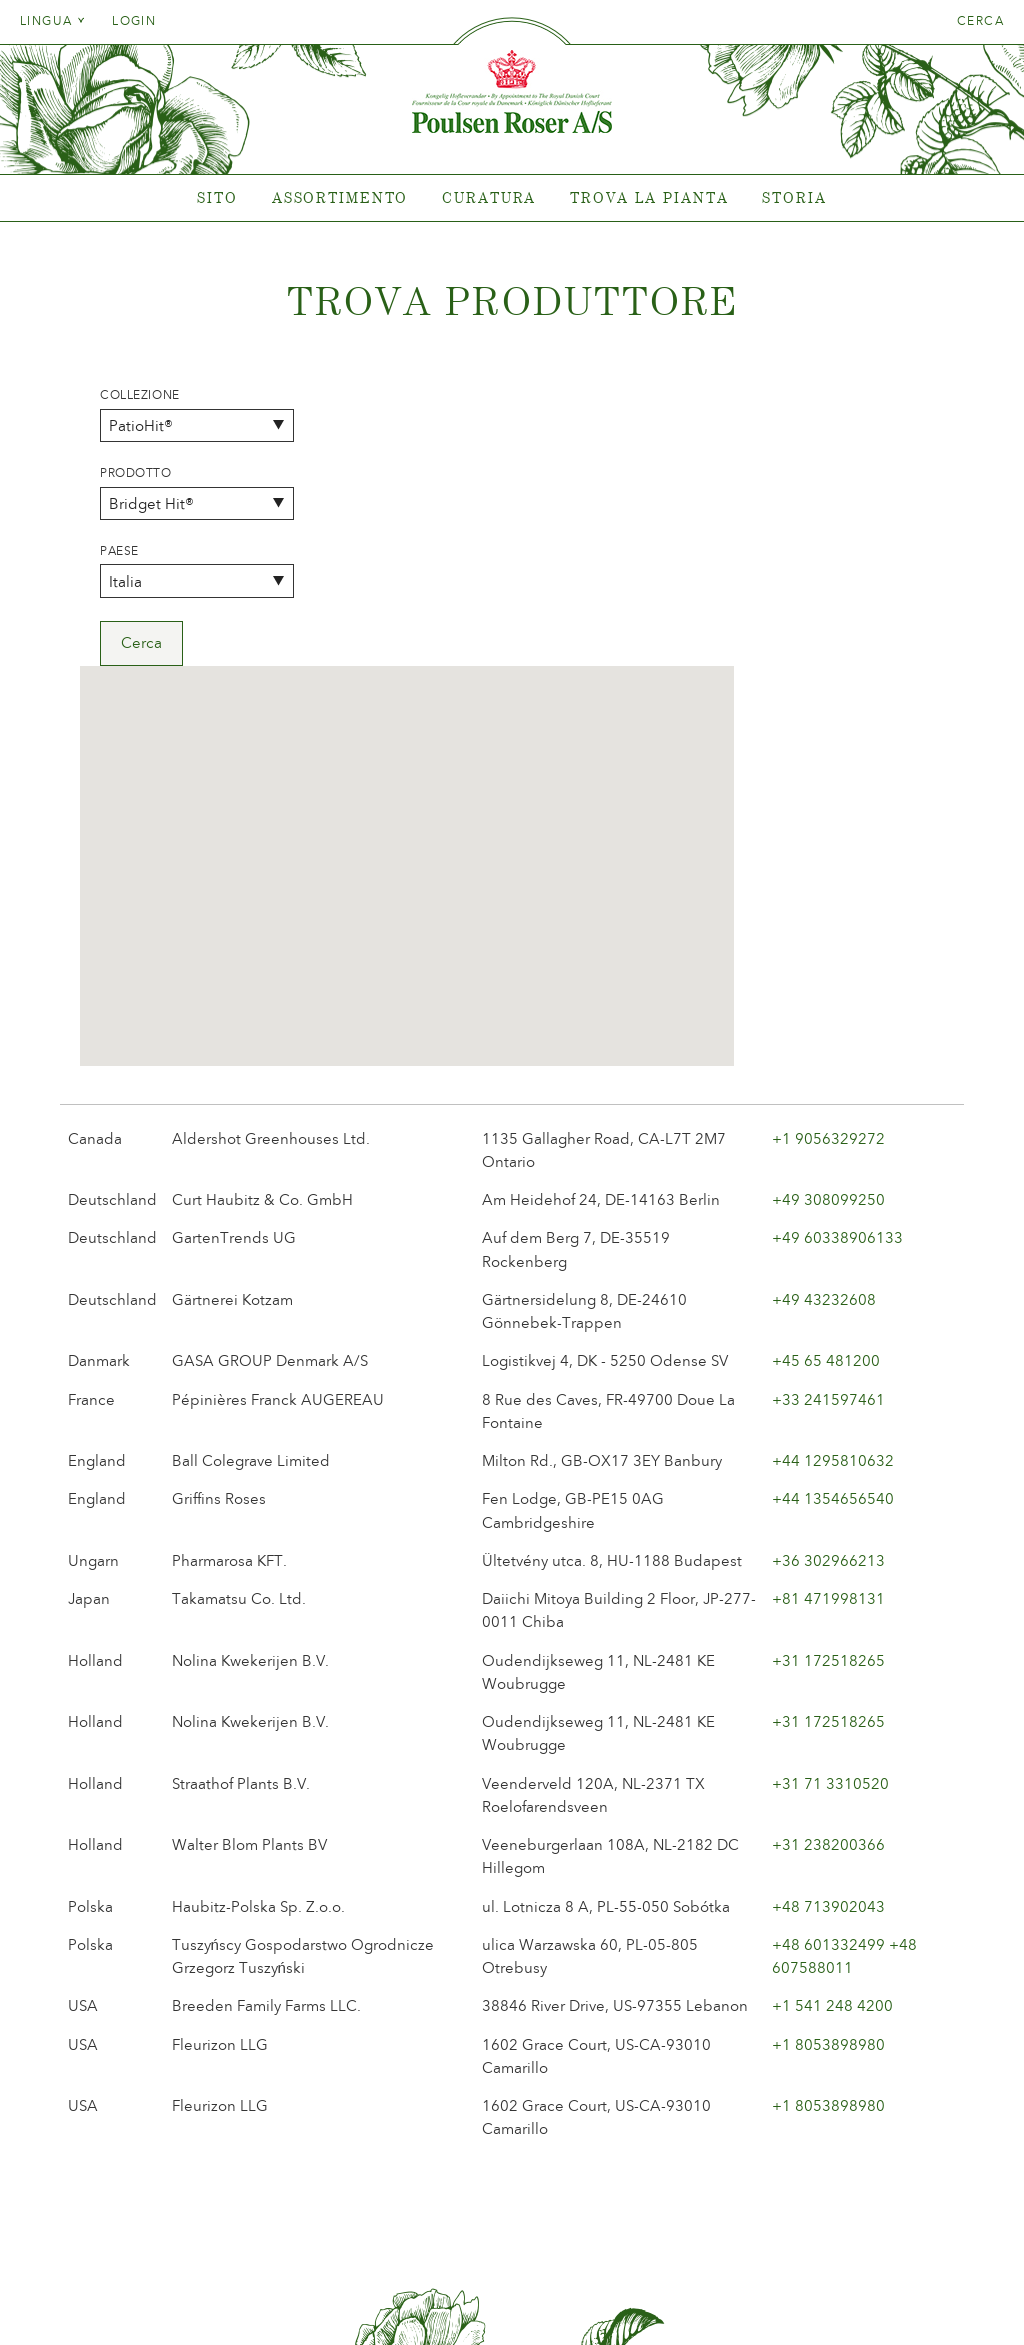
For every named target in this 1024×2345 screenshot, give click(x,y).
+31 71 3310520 (830, 1505)
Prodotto (136, 473)
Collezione (140, 395)
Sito (217, 197)
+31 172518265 (828, 1382)
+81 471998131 (828, 1320)
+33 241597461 (828, 1121)
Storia (794, 197)
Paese (119, 551)
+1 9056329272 (828, 860)
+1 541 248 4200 (832, 1728)
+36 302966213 (828, 1282)
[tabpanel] (512, 198)
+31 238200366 (828, 1566)
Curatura (489, 197)
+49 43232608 (824, 1021)
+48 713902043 (828, 1628)
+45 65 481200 (826, 1083)
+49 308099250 (828, 921)
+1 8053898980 (828, 1766)
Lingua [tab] (53, 21)
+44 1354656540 (833, 1221)
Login (134, 21)
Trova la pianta (649, 197)
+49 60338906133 (837, 960)
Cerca (980, 21)
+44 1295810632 (833, 1182)
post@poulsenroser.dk (740, 2298)
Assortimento (340, 197)
